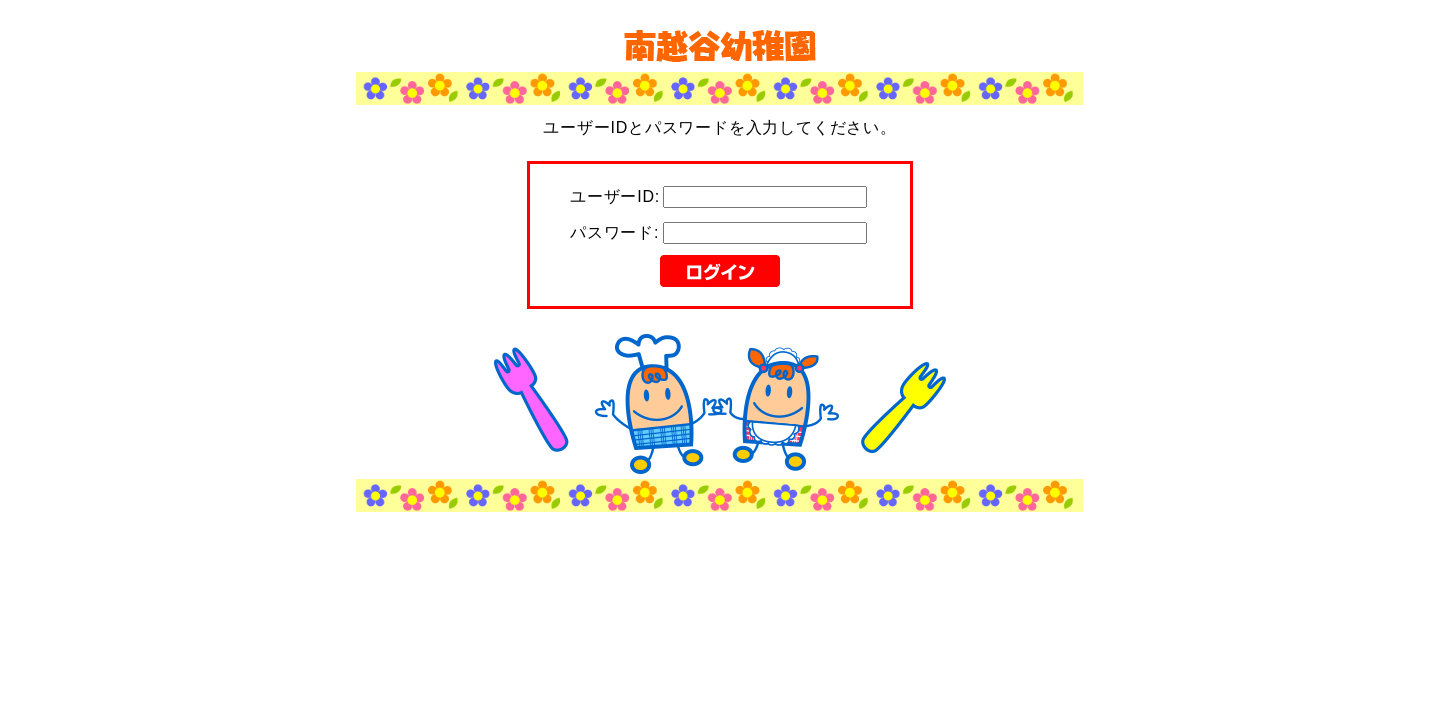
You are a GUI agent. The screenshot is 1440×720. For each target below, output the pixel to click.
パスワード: (614, 232)
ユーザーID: (615, 196)
